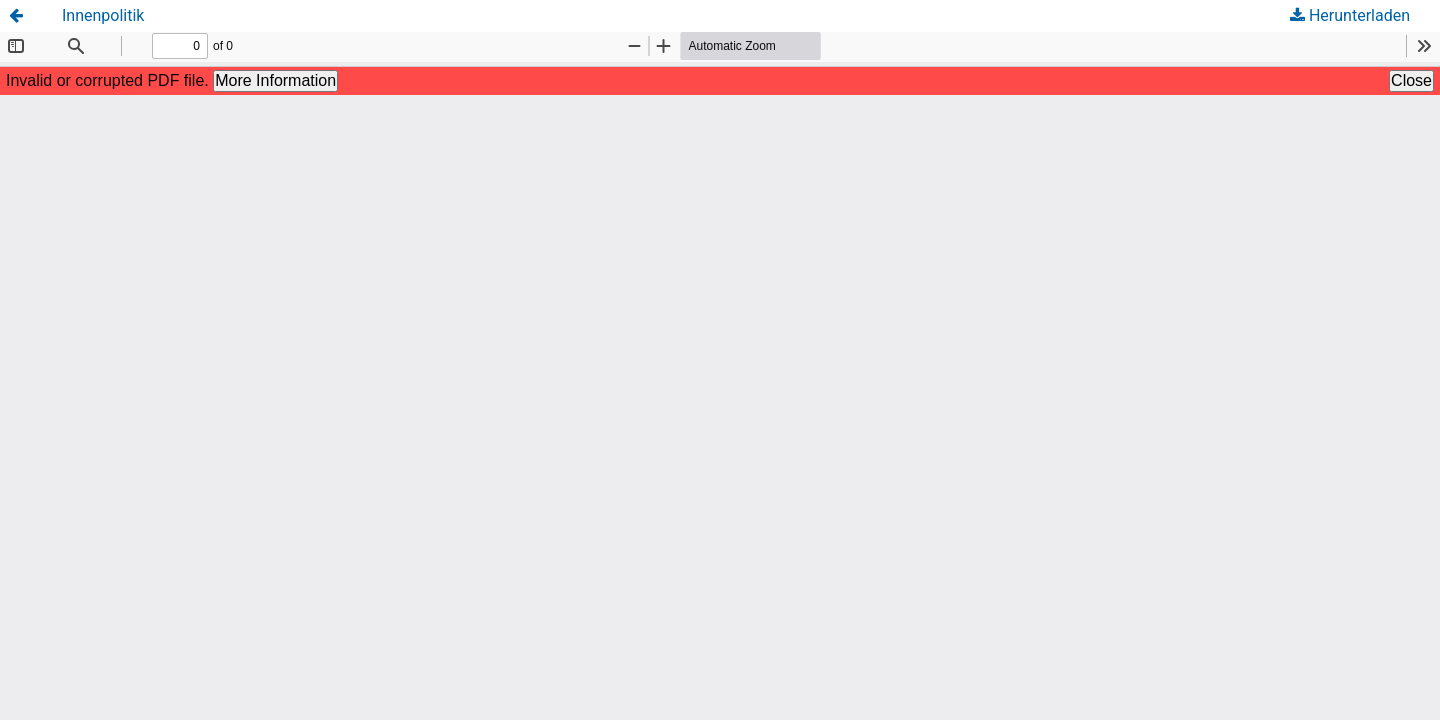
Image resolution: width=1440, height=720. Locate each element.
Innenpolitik (103, 15)
